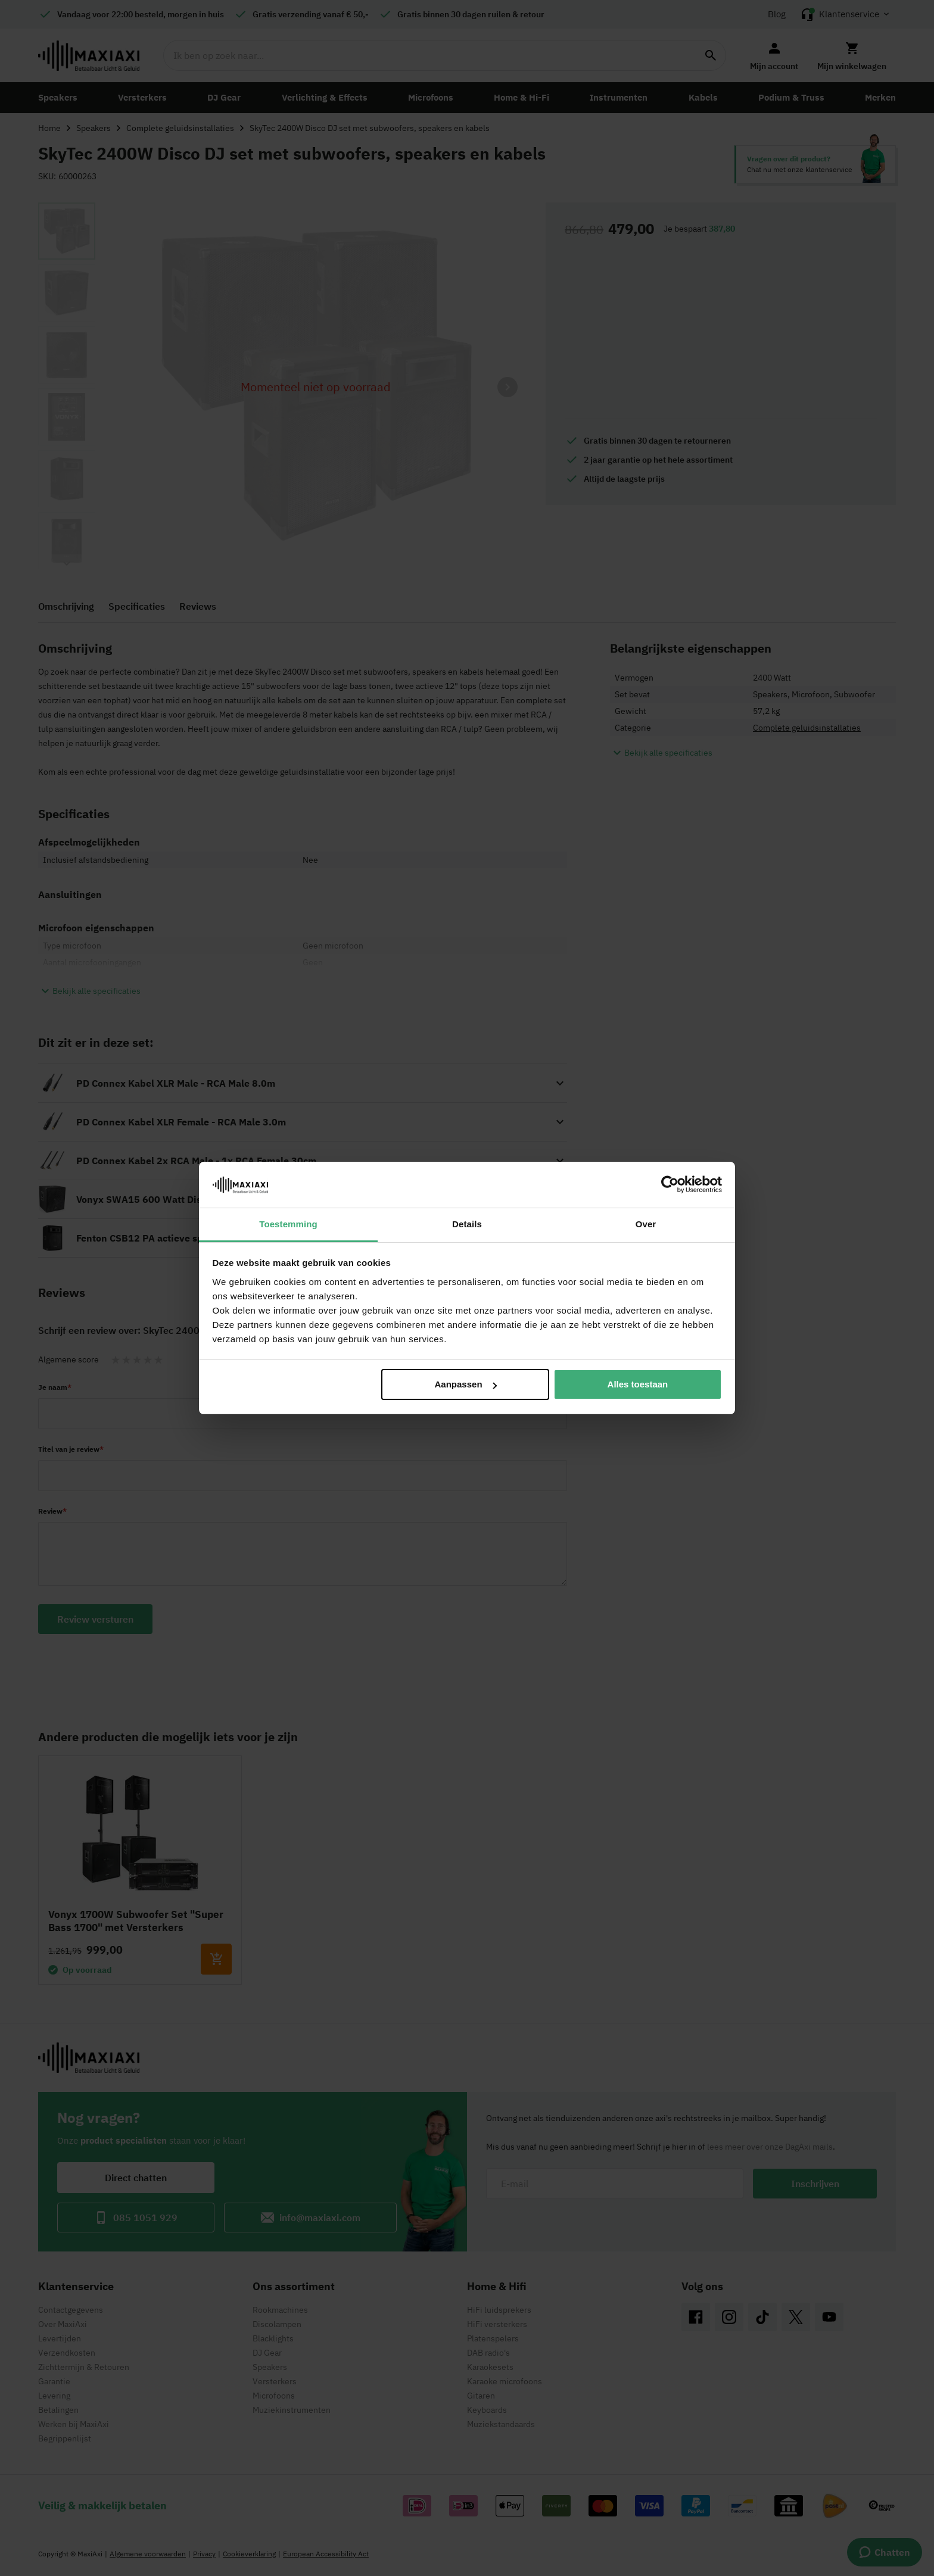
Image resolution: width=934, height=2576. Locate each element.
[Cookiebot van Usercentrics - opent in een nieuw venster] (670, 1184)
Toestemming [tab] (288, 1224)
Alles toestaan (638, 1384)
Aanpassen (466, 1384)
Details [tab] (467, 1224)
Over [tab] (646, 1224)
